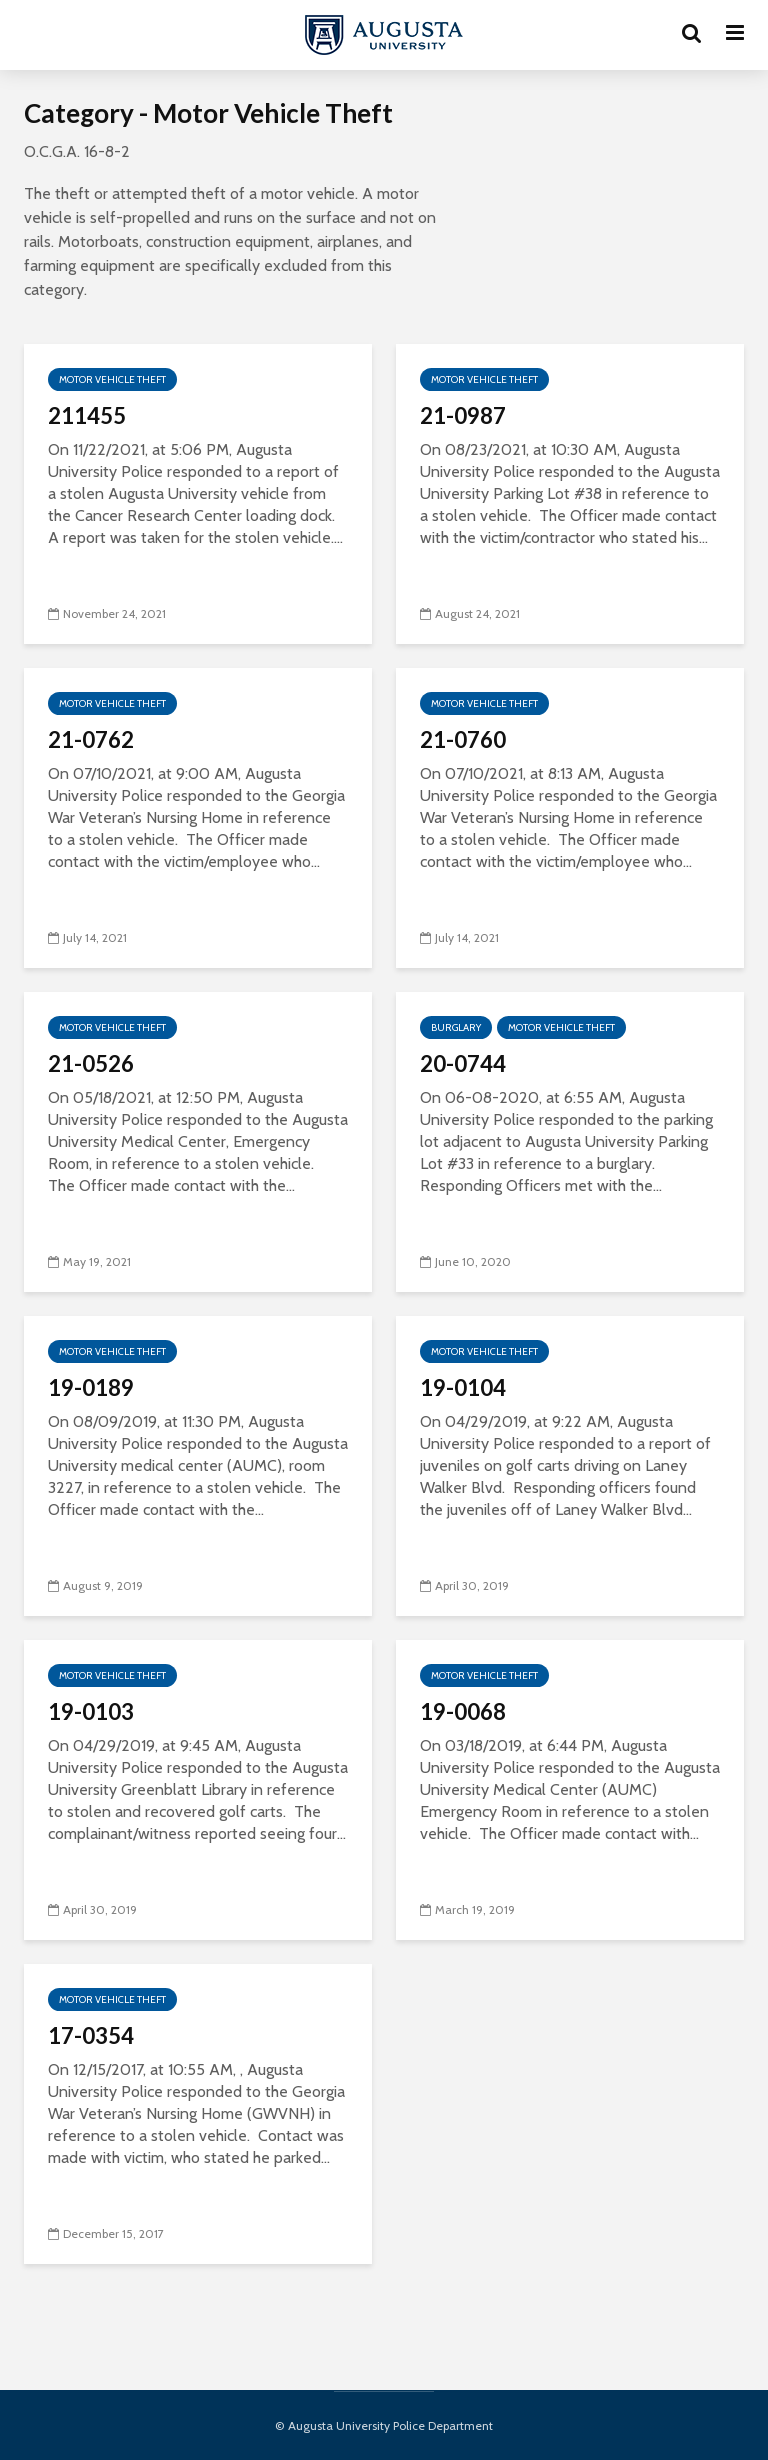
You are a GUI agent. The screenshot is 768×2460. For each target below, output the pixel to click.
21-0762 (91, 739)
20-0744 (463, 1063)
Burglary (456, 1027)
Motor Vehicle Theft (112, 379)
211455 (87, 415)
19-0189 (91, 1387)
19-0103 (91, 1711)
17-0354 (91, 2035)
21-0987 (463, 415)
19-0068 (463, 1711)
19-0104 (463, 1387)
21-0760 (463, 739)
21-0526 (91, 1063)
